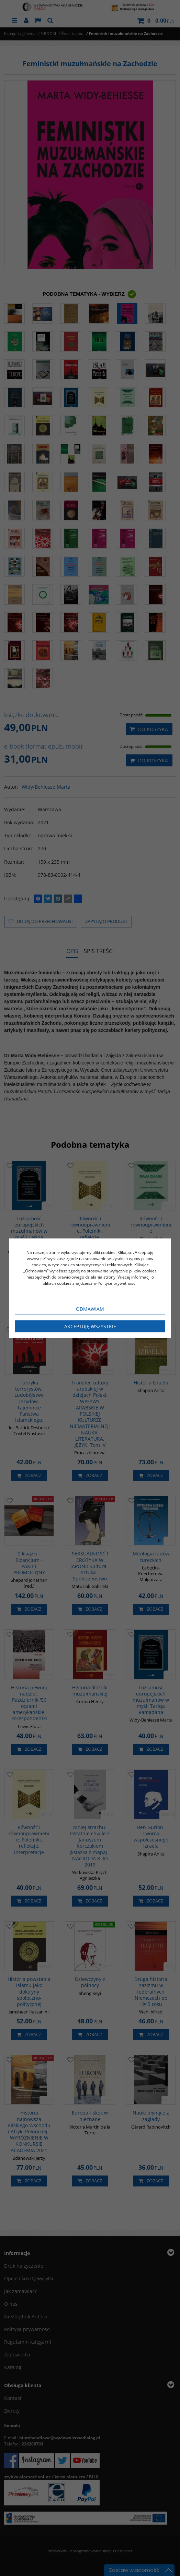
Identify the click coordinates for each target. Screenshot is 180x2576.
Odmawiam (90, 1309)
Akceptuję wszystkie (90, 1326)
